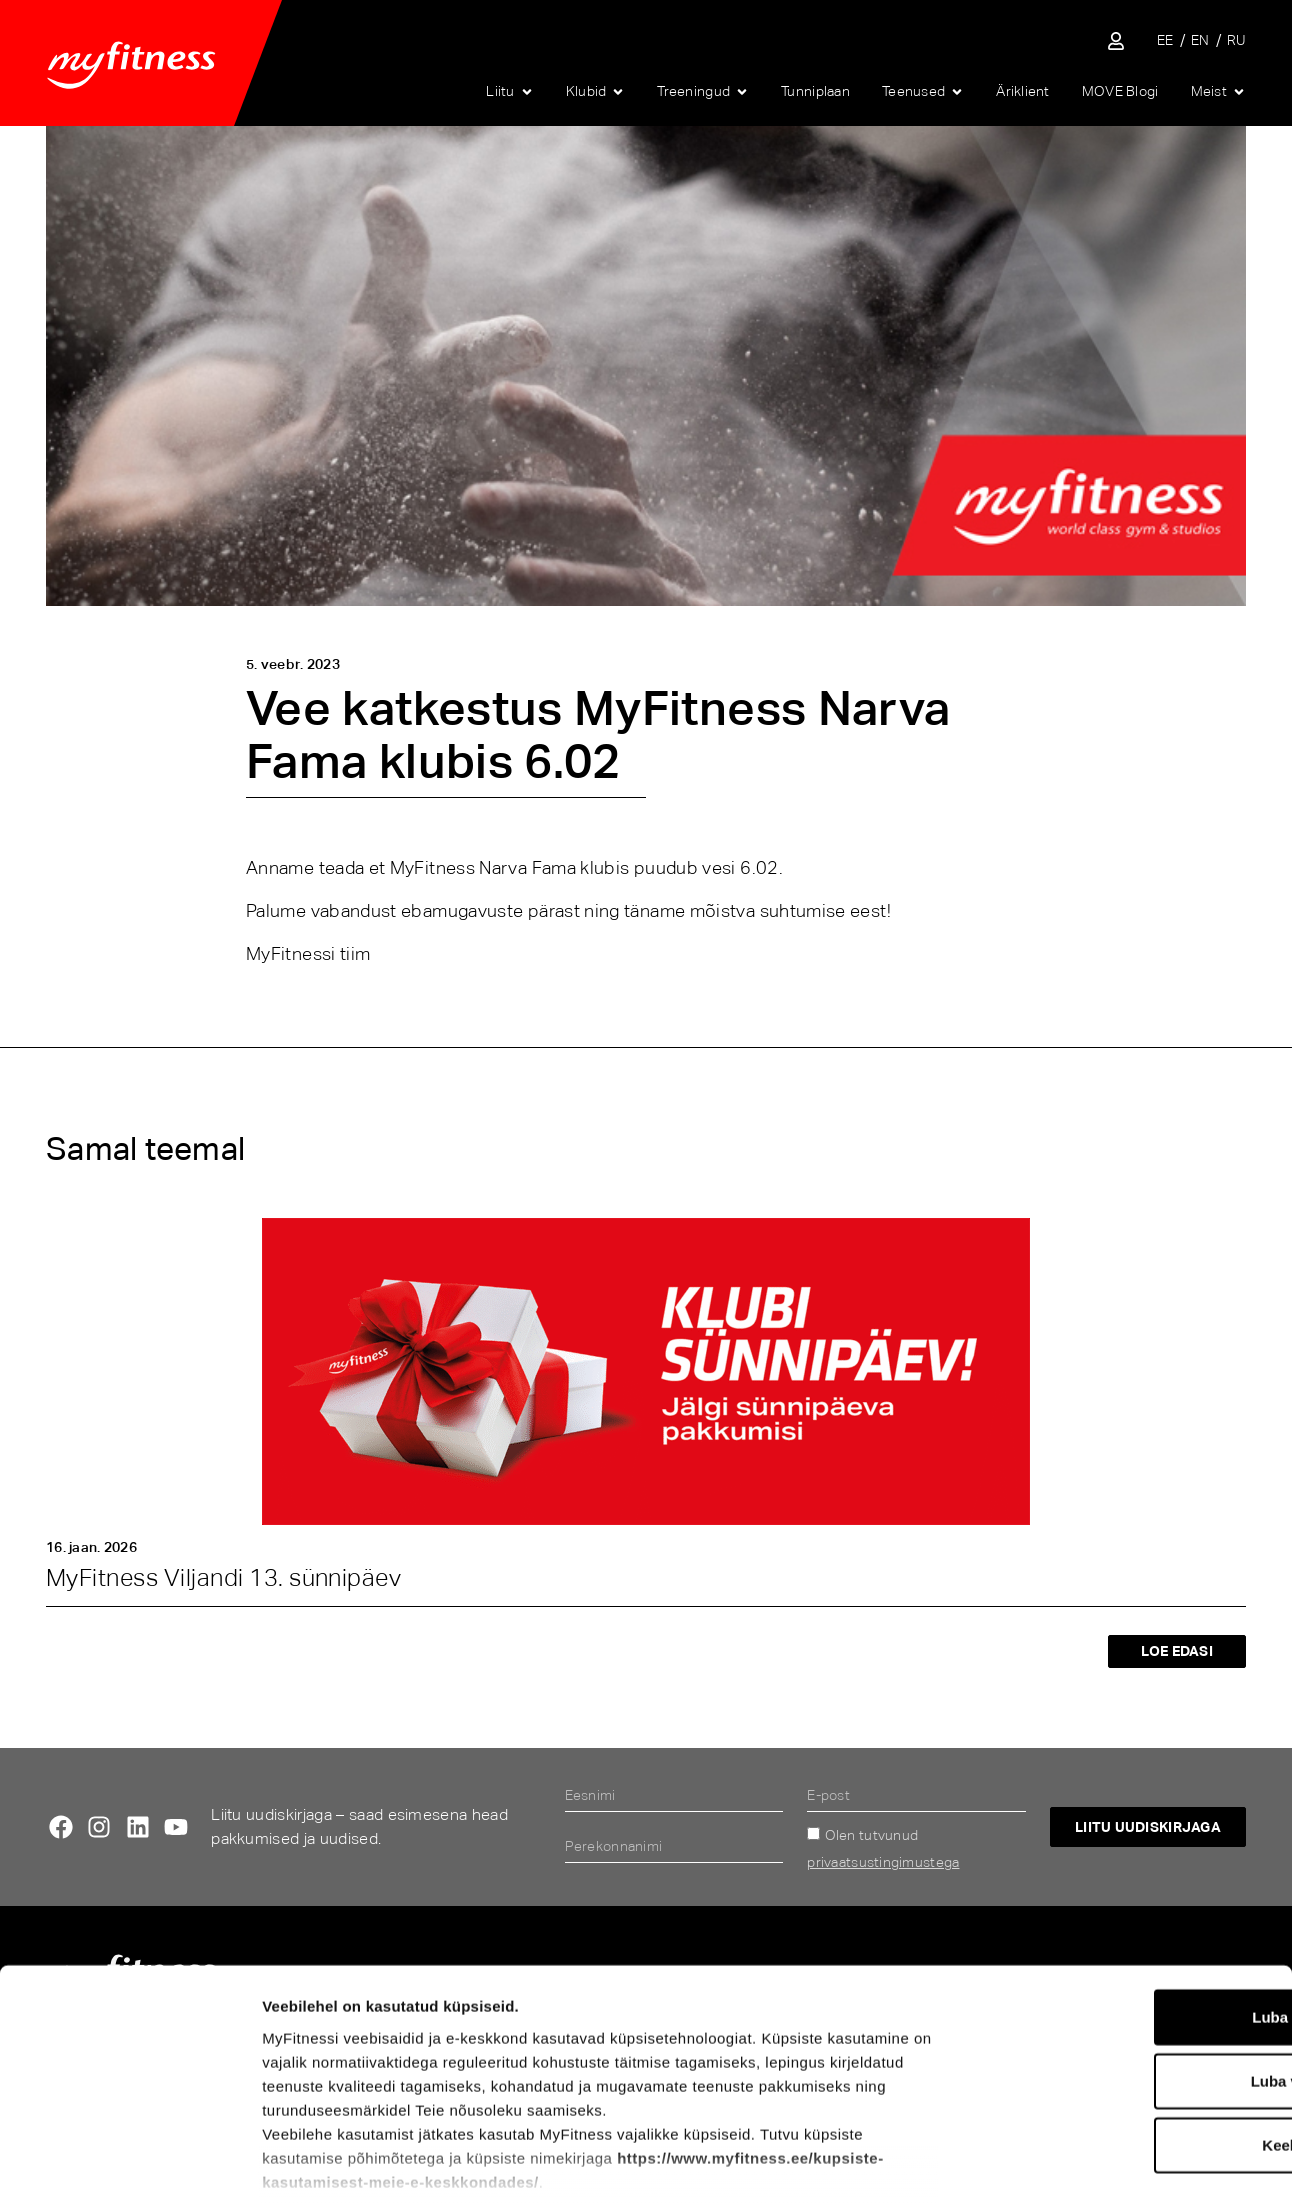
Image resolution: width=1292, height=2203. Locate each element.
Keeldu (1125, 2024)
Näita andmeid (1046, 2163)
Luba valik (1124, 1960)
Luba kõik (1125, 1896)
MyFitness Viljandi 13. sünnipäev (223, 1577)
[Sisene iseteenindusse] (1116, 41)
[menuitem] (1165, 40)
